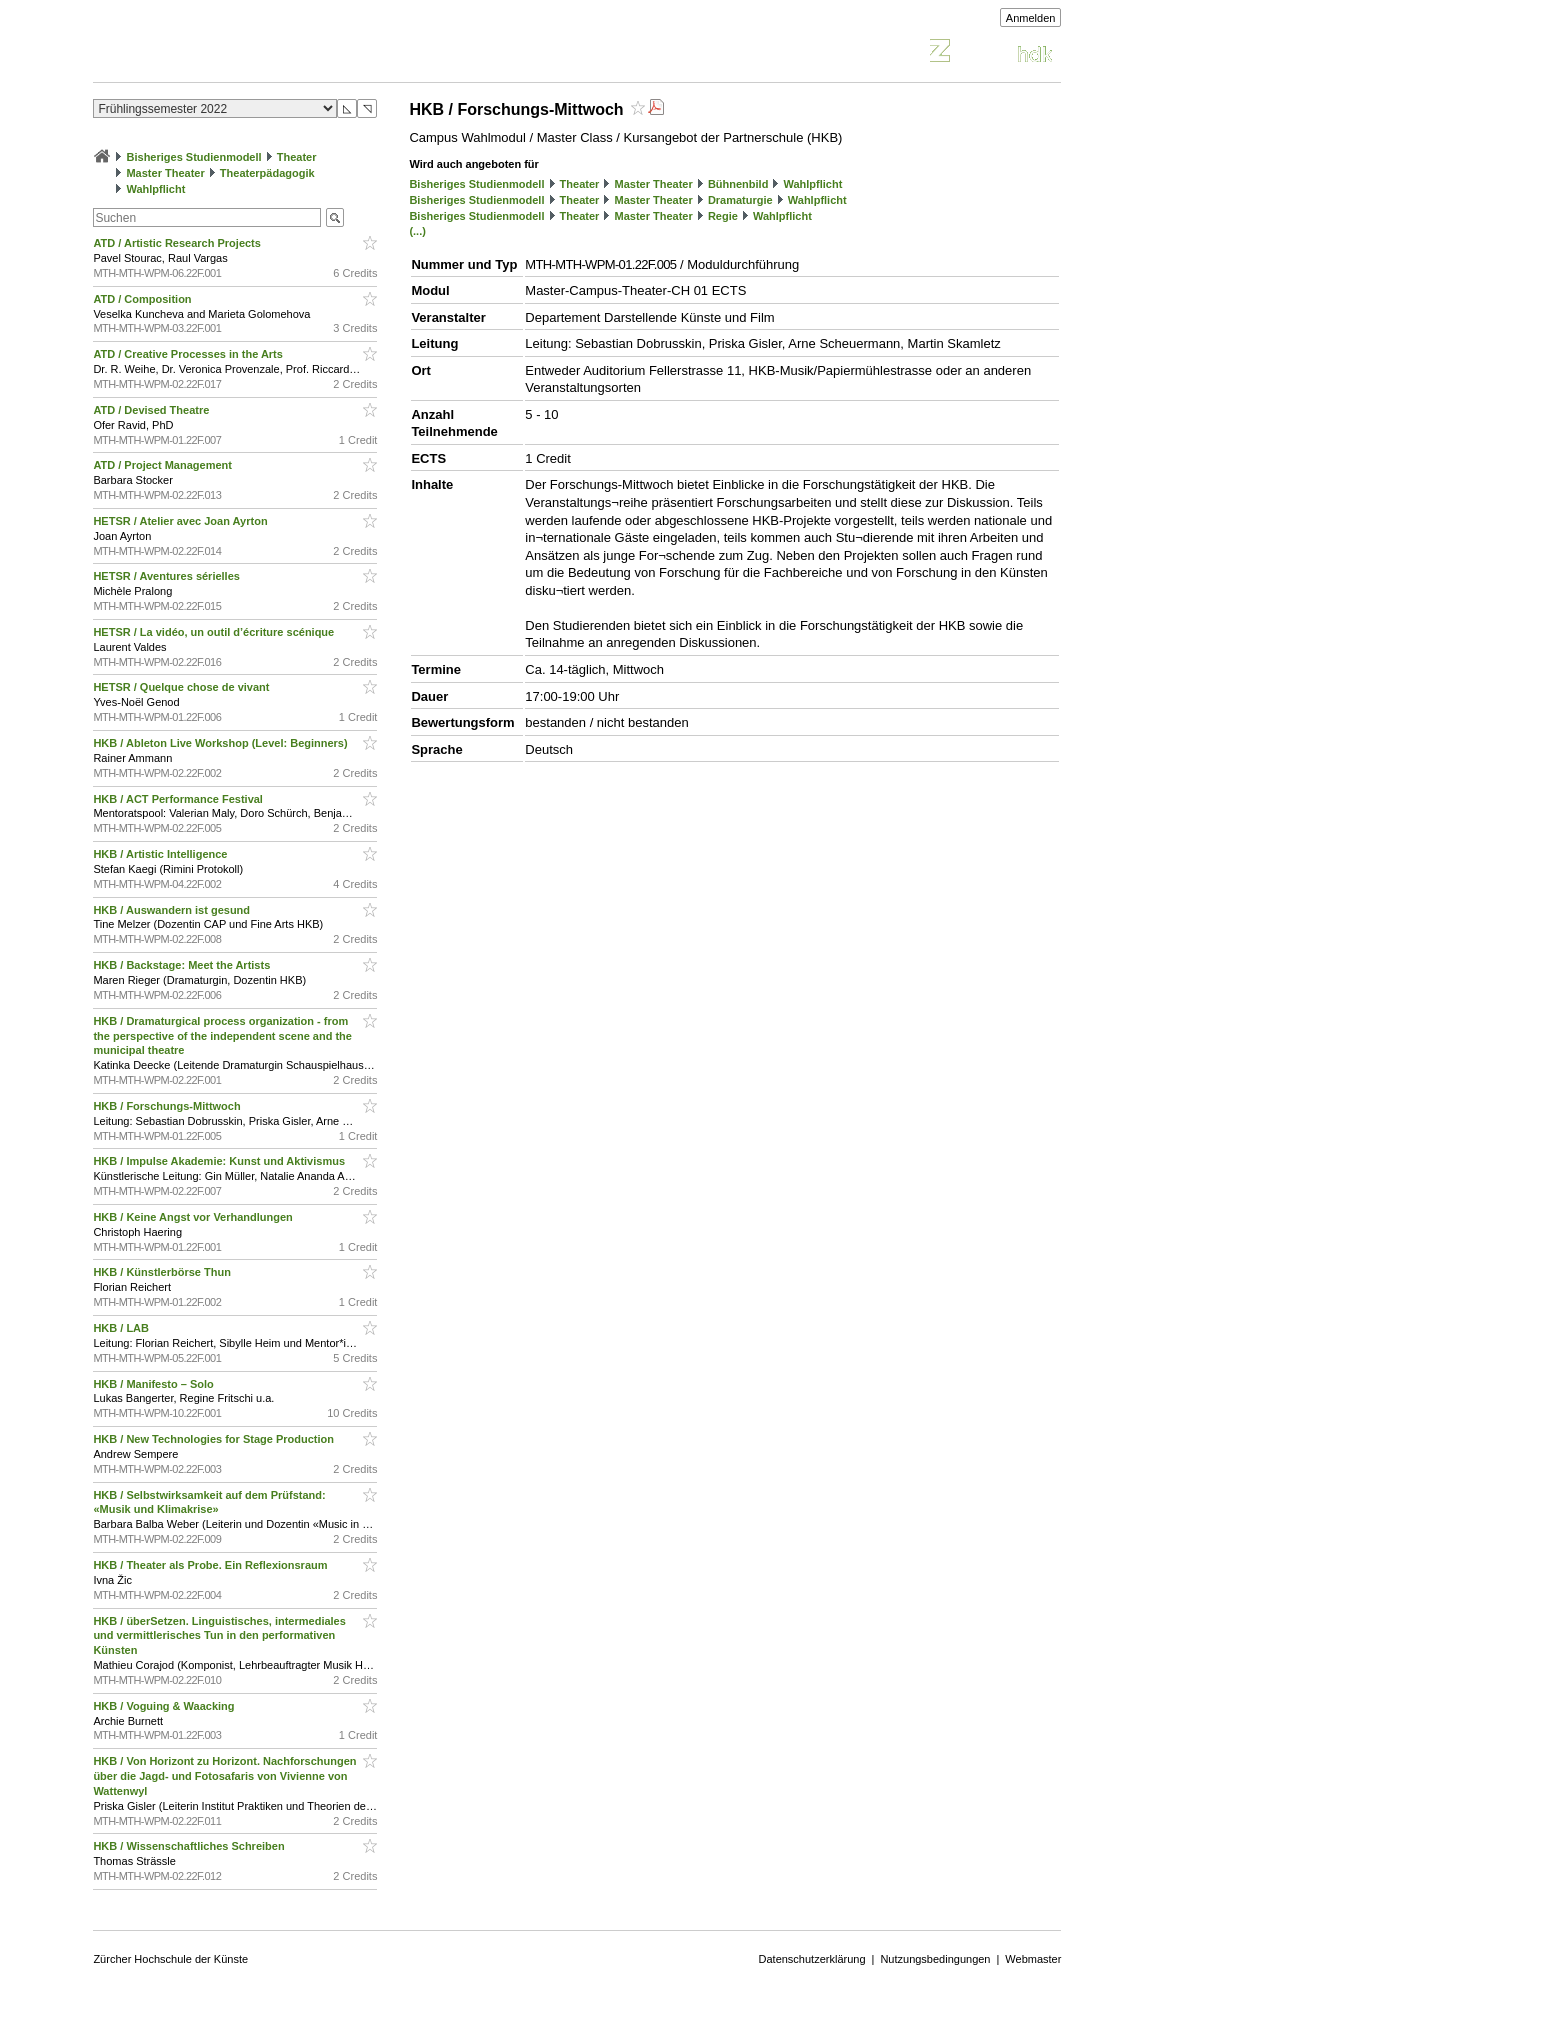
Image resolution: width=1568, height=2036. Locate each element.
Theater (297, 157)
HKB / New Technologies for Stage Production (215, 1439)
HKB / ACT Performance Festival (179, 799)
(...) (417, 231)
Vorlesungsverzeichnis (240, 53)
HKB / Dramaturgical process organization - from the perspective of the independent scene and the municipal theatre (222, 1036)
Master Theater (165, 173)
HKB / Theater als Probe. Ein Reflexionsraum (211, 1565)
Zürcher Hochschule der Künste (170, 1959)
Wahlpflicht (155, 189)
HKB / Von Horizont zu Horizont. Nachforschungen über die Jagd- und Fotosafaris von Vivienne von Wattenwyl (224, 1776)
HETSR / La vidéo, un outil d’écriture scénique (215, 632)
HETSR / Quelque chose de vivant (182, 687)
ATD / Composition (143, 299)
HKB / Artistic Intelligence (161, 854)
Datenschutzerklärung (812, 1959)
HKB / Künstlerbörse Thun (163, 1272)
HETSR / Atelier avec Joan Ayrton (181, 521)
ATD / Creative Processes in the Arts (189, 354)
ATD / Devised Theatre (152, 410)
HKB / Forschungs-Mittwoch (168, 1106)
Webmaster (1033, 1959)
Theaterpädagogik (267, 173)
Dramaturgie (740, 200)
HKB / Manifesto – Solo (154, 1384)
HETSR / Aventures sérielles (168, 576)
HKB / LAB (122, 1328)
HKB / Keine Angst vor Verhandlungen (194, 1217)
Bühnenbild (738, 184)
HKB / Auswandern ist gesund (173, 910)
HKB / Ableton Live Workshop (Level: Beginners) (221, 743)
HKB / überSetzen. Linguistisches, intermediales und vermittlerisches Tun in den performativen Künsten (219, 1636)
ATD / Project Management (164, 465)
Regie (723, 216)
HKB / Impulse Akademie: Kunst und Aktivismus (220, 1161)
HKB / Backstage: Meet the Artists (183, 965)
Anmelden (1031, 18)
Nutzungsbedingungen (935, 1959)
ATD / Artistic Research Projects (178, 243)
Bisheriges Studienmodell (194, 157)
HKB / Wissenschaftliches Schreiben (190, 1846)
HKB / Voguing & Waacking (165, 1706)
